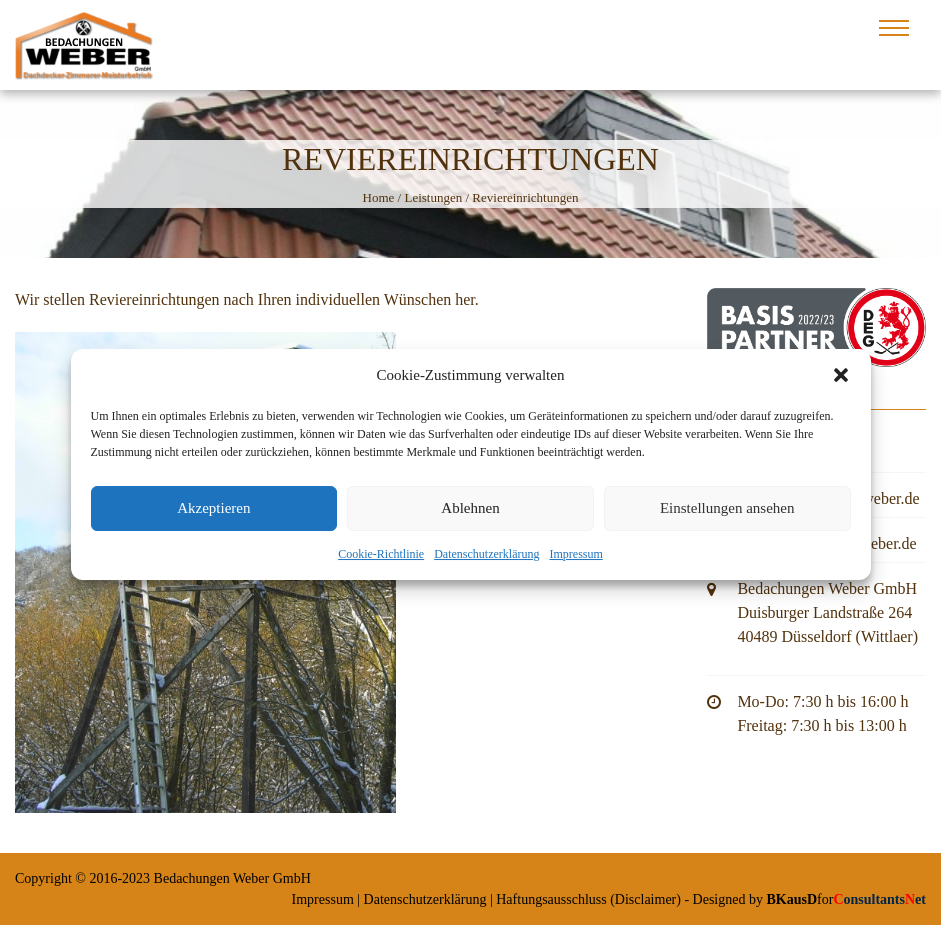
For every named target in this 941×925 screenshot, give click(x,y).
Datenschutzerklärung (486, 561)
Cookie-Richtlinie (381, 561)
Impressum (575, 561)
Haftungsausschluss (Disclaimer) (588, 899)
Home (379, 197)
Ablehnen (470, 516)
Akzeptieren (213, 516)
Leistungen (433, 197)
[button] (841, 383)
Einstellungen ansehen (727, 516)
